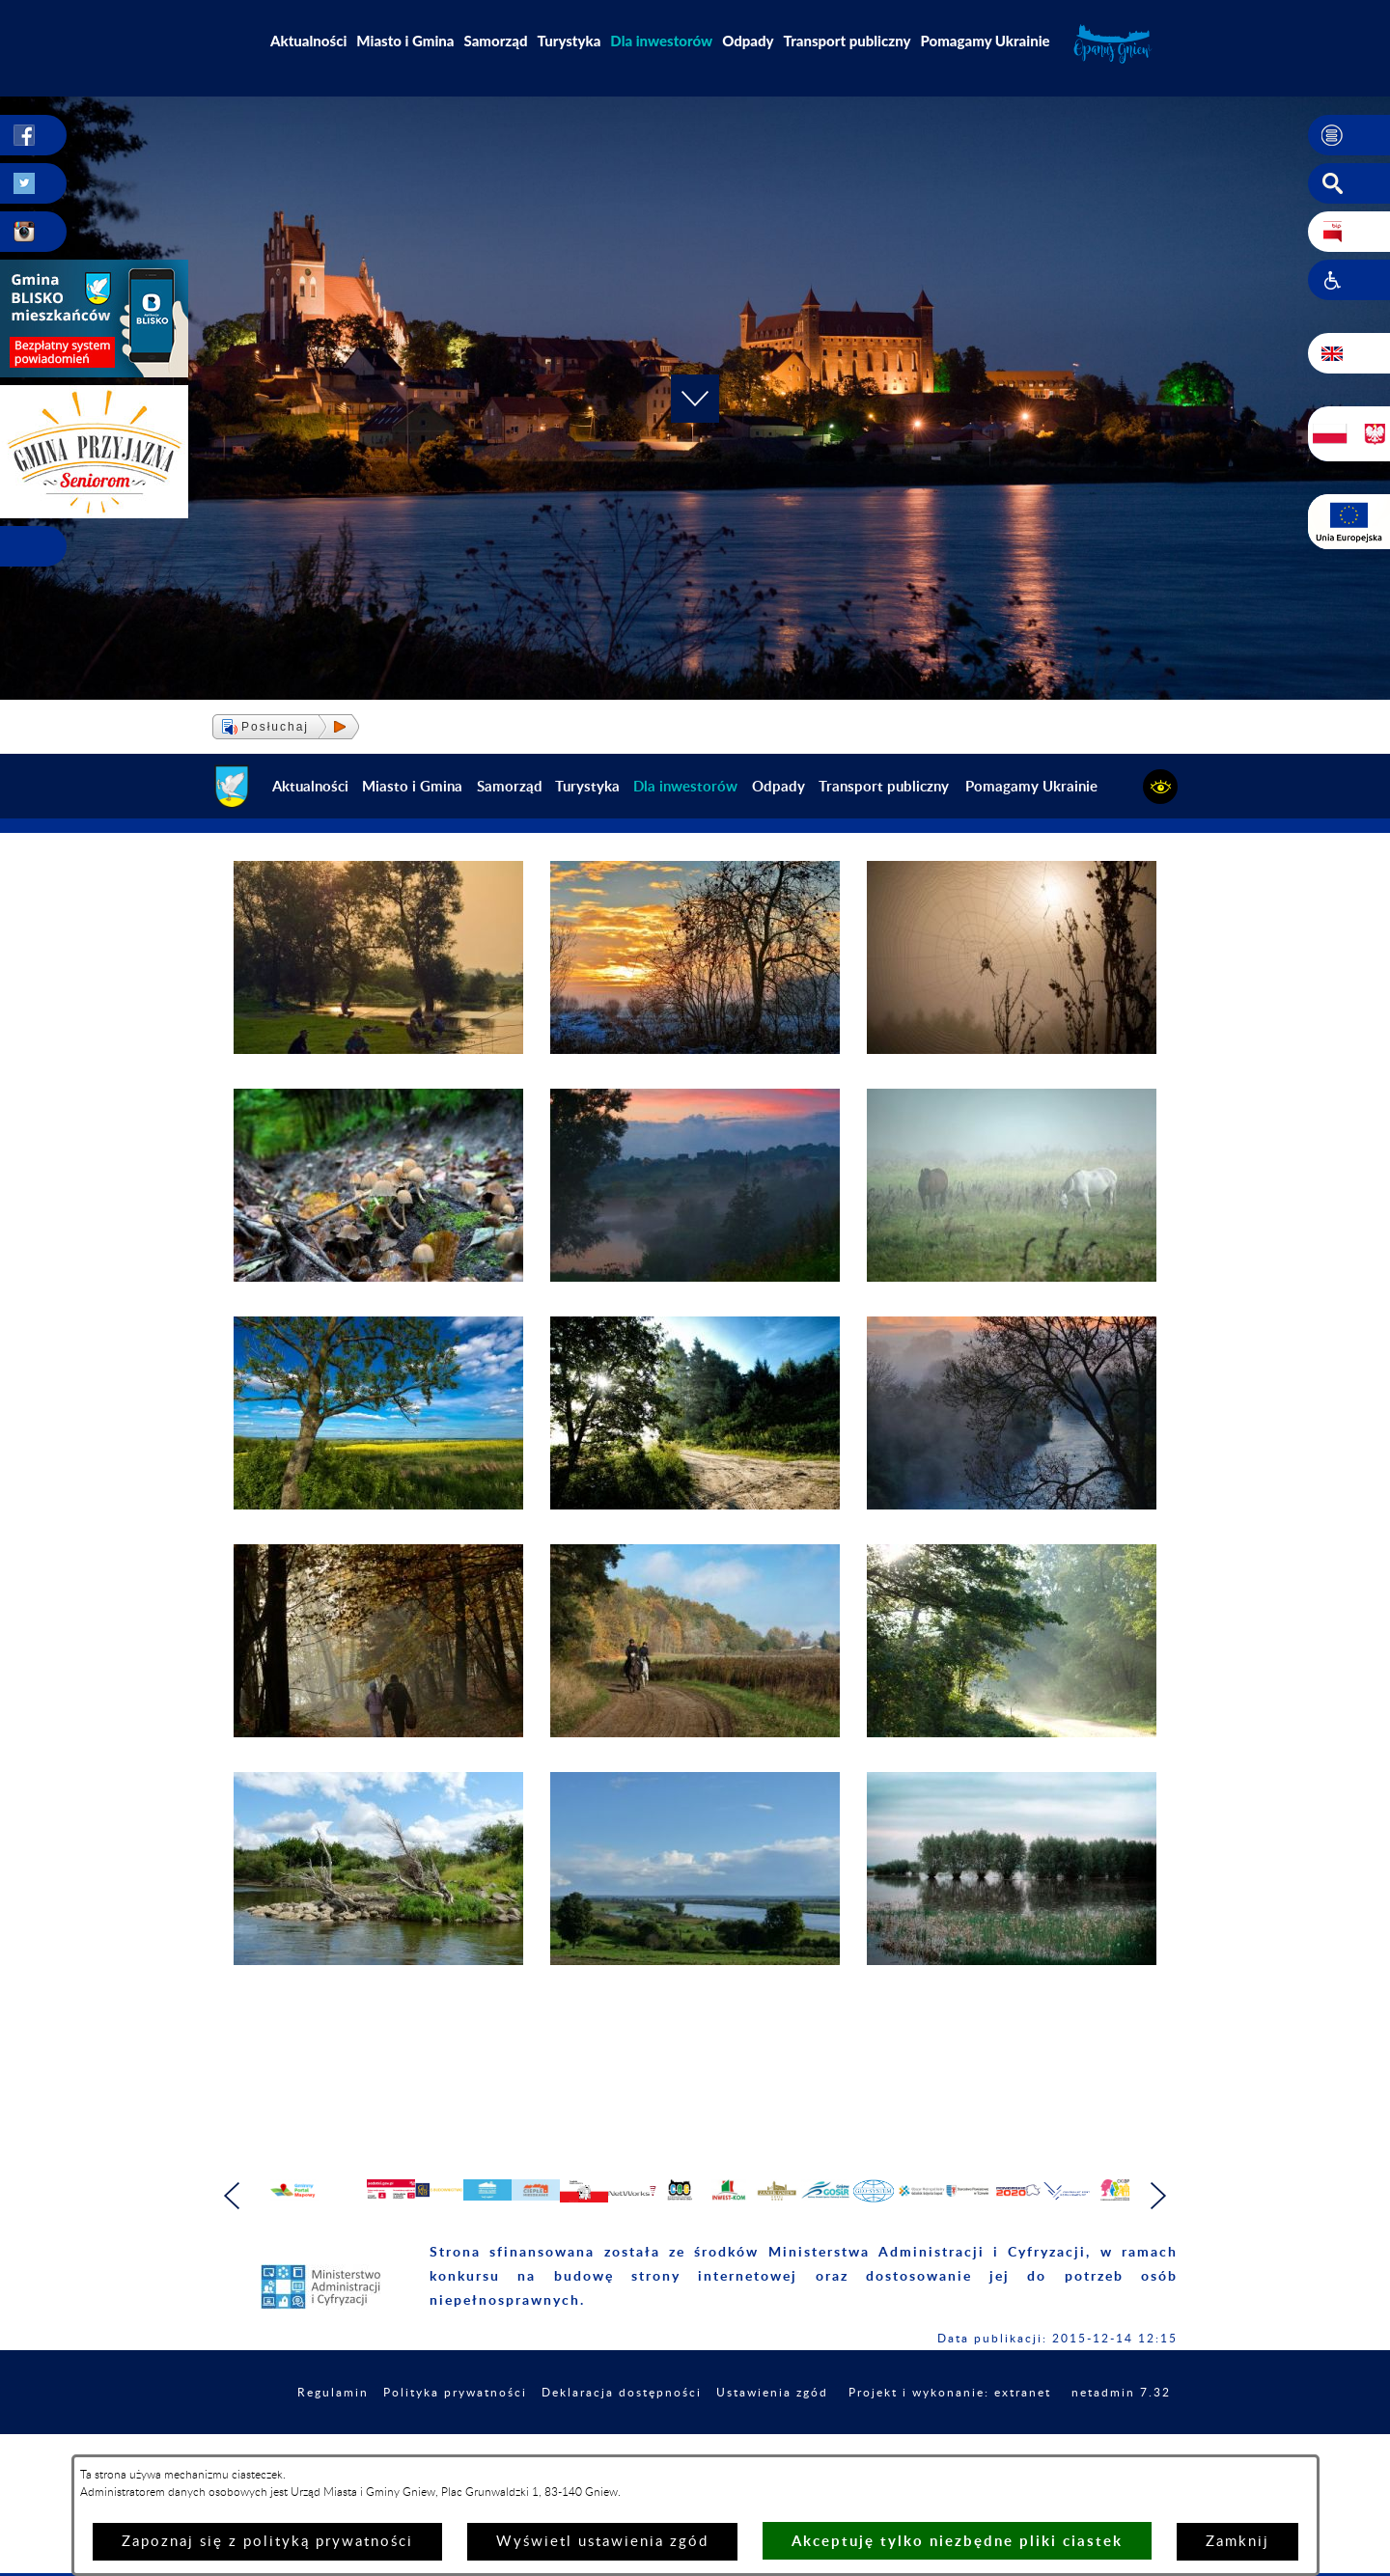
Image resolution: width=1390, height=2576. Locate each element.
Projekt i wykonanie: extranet (1056, 2434)
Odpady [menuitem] (747, 40)
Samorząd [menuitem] (496, 40)
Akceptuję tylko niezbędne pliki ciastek (957, 2541)
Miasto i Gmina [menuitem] (405, 40)
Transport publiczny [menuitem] (847, 40)
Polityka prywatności (507, 2434)
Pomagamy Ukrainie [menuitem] (984, 40)
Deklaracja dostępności (692, 2434)
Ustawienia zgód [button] (859, 2434)
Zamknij (1237, 2541)
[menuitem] (661, 40)
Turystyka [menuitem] (569, 40)
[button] (1349, 136)
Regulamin (372, 2434)
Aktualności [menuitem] (308, 40)
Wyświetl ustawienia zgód (602, 2541)
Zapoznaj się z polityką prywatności (267, 2541)
